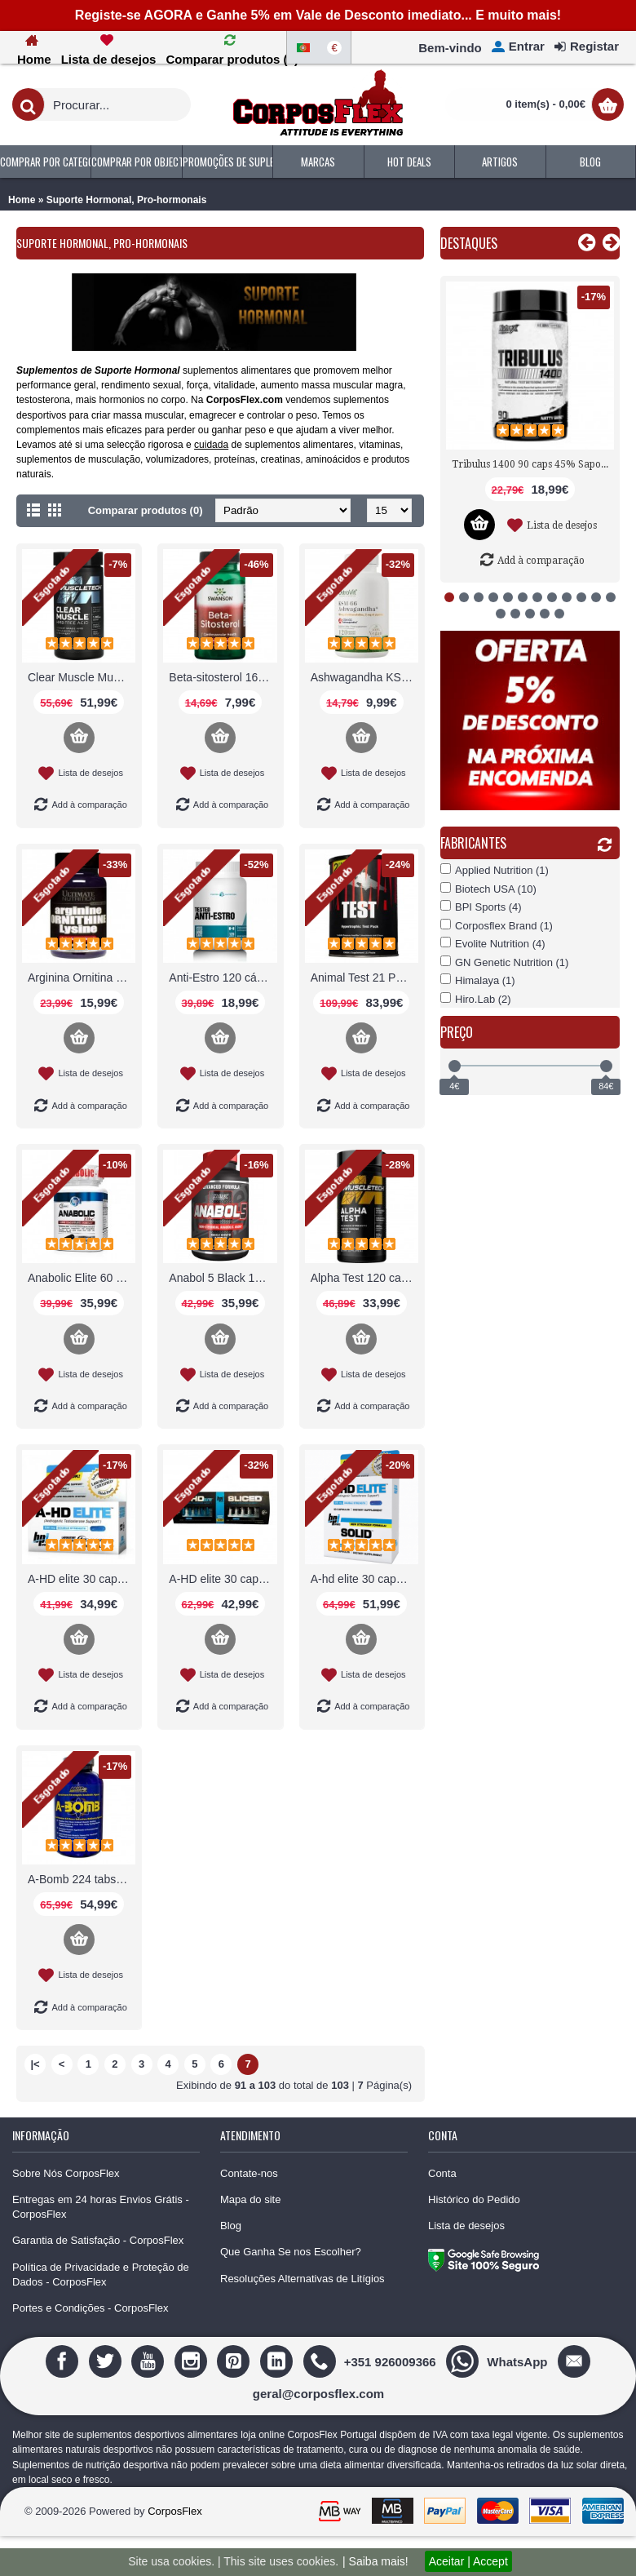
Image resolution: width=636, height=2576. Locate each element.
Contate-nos (249, 2173)
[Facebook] (64, 2361)
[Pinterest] (235, 2361)
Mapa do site (250, 2199)
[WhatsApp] (498, 2361)
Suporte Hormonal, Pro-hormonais (126, 200)
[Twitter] (107, 2361)
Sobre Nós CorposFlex (66, 2173)
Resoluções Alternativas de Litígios (302, 2278)
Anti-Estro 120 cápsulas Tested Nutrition (222, 977)
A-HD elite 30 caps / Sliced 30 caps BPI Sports (222, 1578)
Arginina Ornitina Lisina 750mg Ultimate (81, 977)
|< (34, 2064)
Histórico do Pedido (474, 2199)
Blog (230, 2225)
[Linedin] (278, 2361)
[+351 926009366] (371, 2361)
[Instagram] (192, 2361)
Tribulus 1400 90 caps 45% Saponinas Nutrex (533, 464)
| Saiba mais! (375, 2561)
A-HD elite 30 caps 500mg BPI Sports (81, 1578)
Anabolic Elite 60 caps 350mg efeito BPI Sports (81, 1277)
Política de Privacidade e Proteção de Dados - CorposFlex (100, 2274)
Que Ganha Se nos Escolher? (290, 2252)
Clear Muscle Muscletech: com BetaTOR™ (81, 677)
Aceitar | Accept (468, 2561)
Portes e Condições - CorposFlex (90, 2308)
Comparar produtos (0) (145, 510)
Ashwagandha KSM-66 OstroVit (364, 677)
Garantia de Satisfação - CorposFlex (97, 2240)
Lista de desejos (466, 2225)
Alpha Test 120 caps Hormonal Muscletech (364, 1277)
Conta (442, 2173)
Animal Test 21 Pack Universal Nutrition (364, 977)
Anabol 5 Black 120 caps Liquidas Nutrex (222, 1277)
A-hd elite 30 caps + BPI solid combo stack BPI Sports (364, 1578)
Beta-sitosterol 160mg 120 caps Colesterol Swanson (222, 677)
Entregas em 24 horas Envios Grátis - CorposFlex (100, 2206)
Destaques (468, 243)
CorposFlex (174, 2511)
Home (21, 200)
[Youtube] (149, 2361)
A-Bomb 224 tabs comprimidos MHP (81, 1879)
